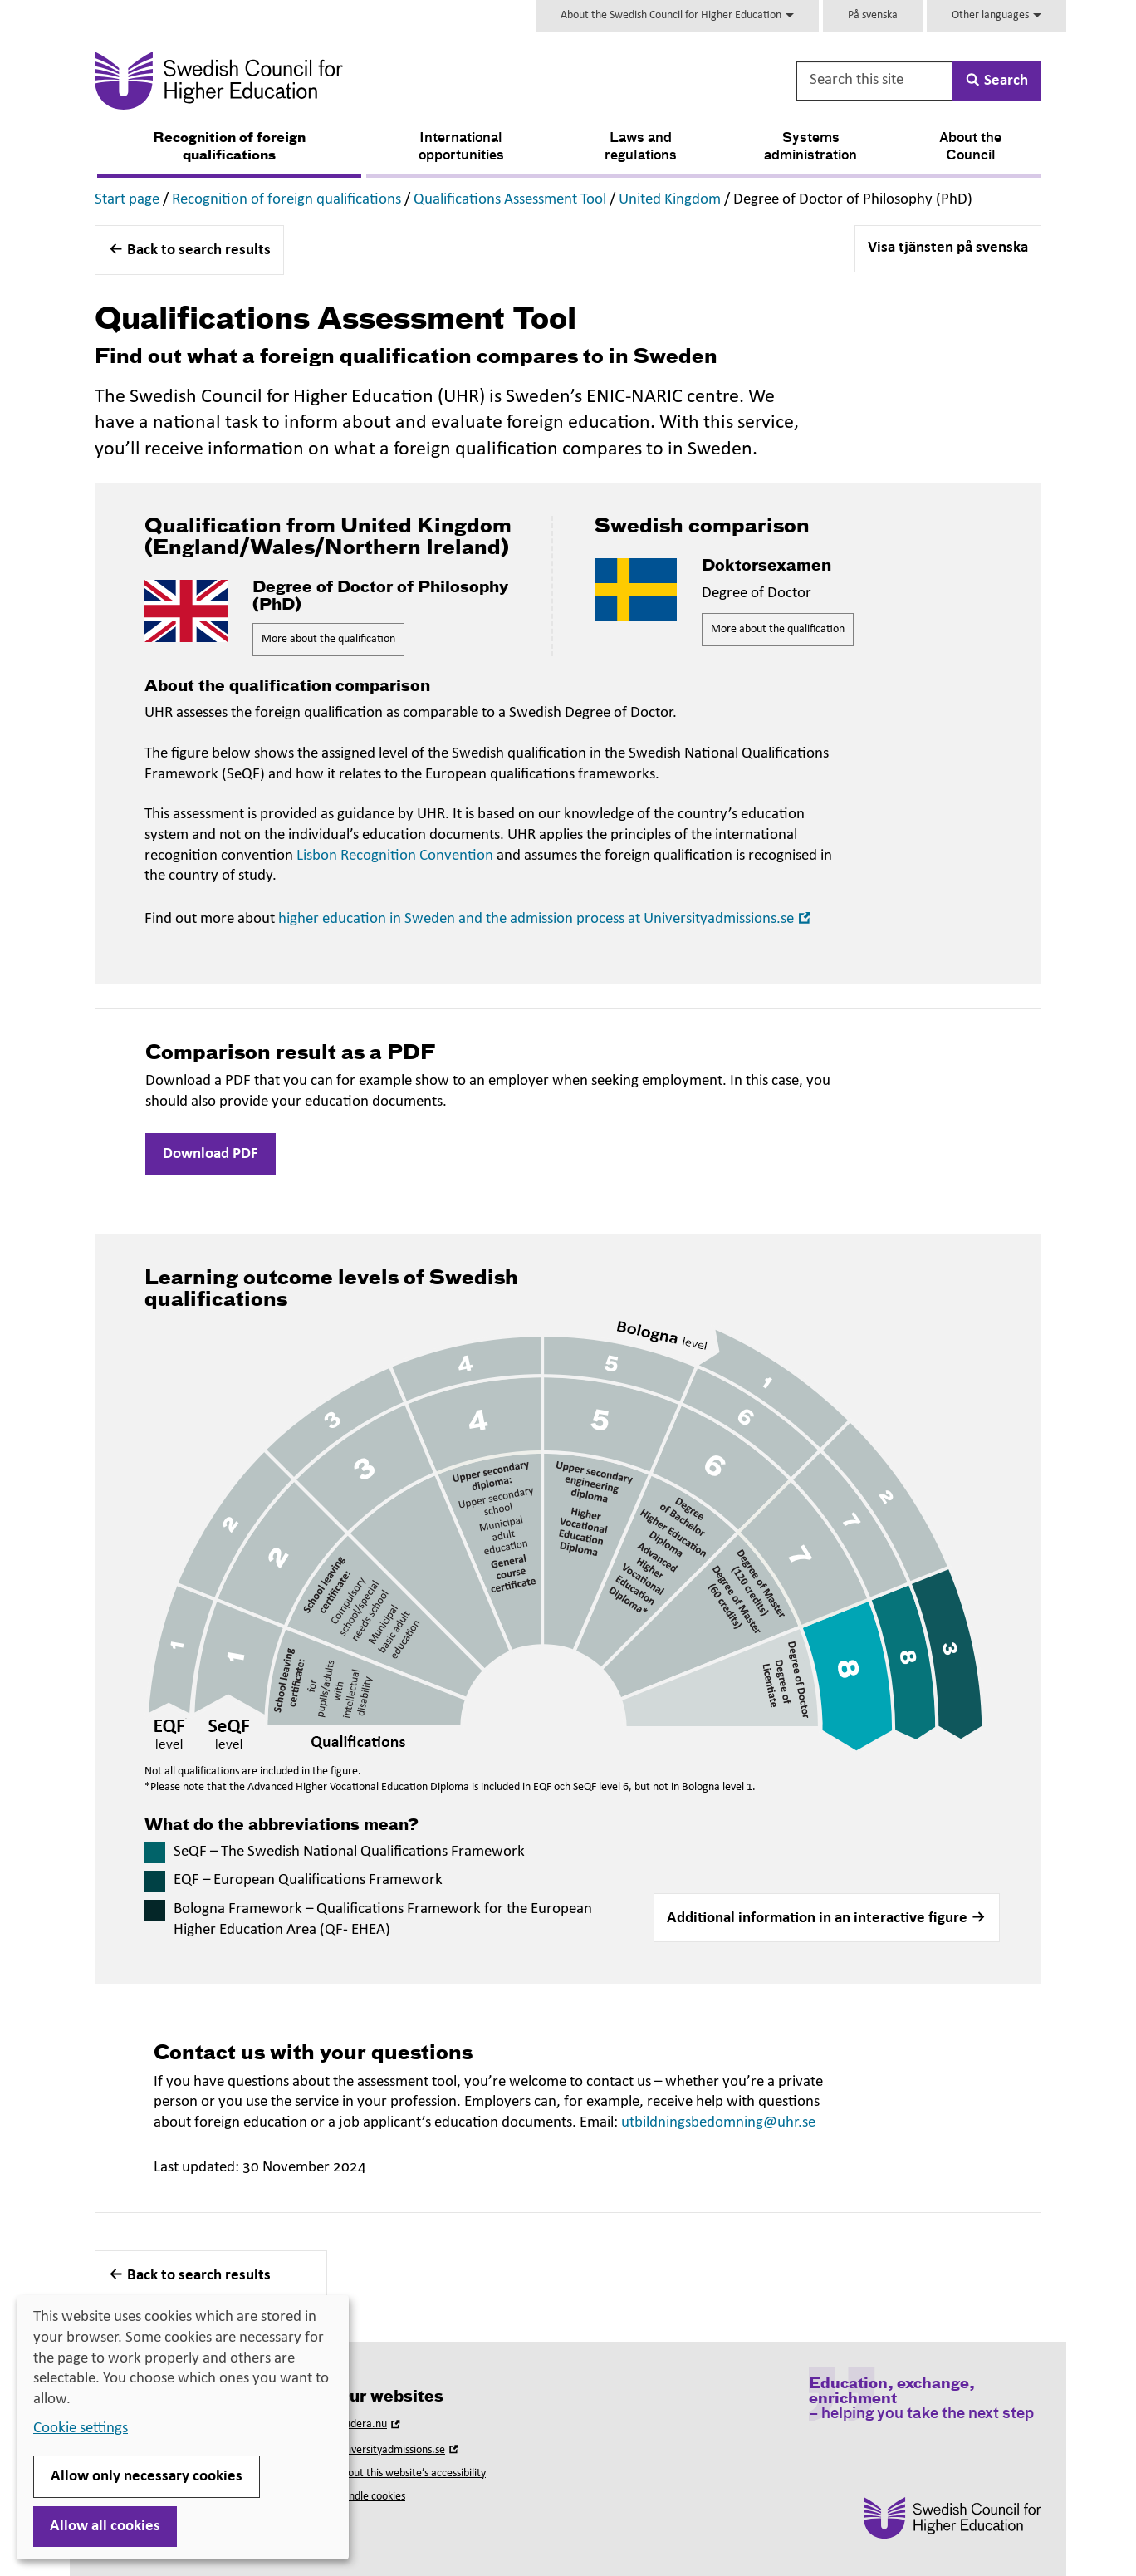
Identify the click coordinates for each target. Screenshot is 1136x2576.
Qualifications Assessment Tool (510, 200)
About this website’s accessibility (410, 2473)
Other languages (996, 15)
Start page (127, 200)
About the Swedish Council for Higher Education (677, 15)
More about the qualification (328, 639)
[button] (827, 1918)
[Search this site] (875, 81)
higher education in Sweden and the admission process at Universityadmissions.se (546, 919)
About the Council (970, 147)
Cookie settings (80, 2428)
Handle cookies (370, 2496)
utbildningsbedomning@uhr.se (718, 2123)
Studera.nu (369, 2424)
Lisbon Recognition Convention (394, 856)
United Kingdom (670, 200)
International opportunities (461, 147)
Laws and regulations (641, 147)
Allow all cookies (105, 2526)
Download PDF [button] (210, 1154)
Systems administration (810, 147)
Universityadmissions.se (398, 2450)
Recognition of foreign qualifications (229, 147)
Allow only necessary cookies (146, 2477)
